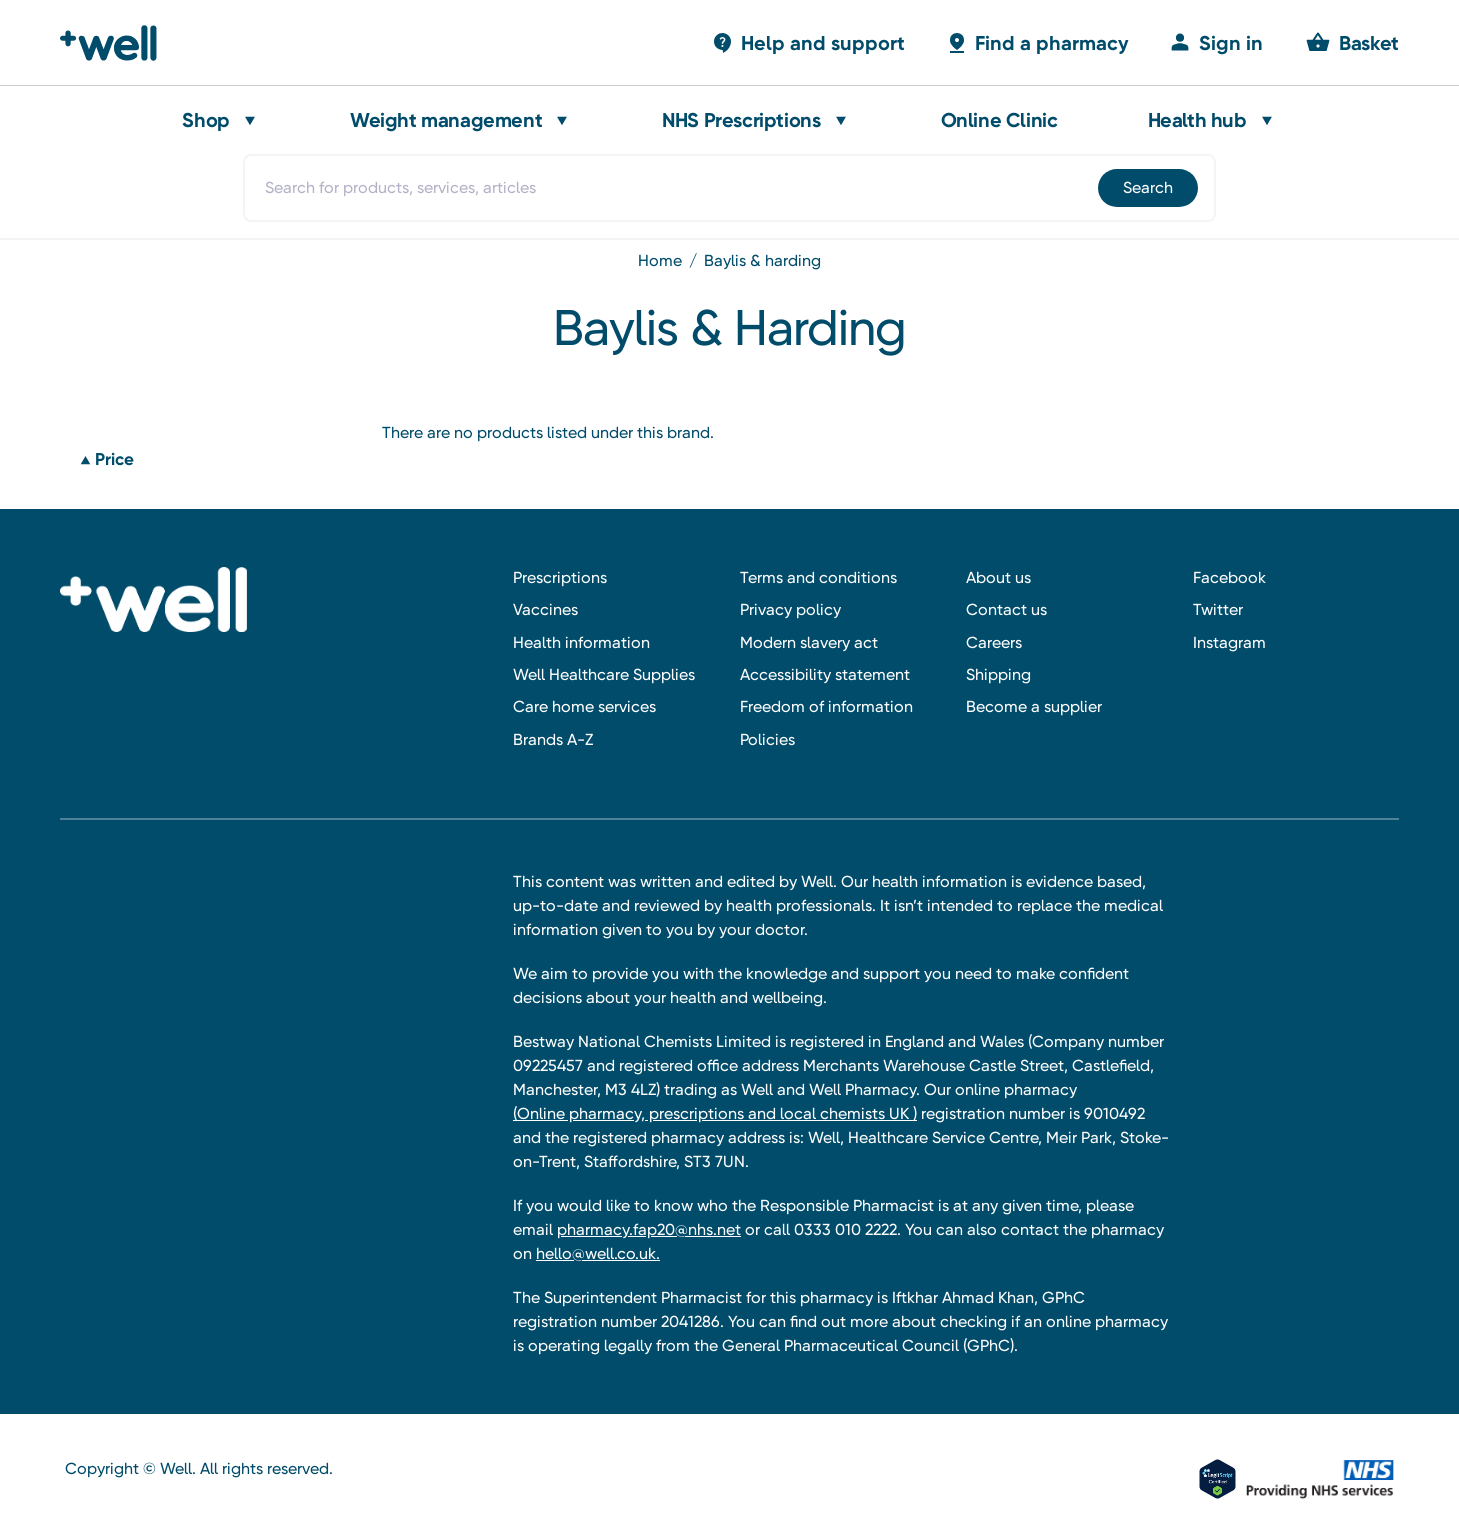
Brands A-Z (553, 739)
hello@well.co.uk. (598, 1253)
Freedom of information (826, 706)
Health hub (1197, 120)
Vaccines (545, 609)
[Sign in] (1216, 42)
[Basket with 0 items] (808, 42)
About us (998, 577)
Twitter (1218, 609)
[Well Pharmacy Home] (117, 43)
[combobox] (729, 188)
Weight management (446, 120)
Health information (581, 642)
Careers (994, 642)
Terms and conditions (818, 577)
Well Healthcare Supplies (604, 674)
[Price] (216, 460)
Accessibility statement (825, 674)
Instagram (1229, 642)
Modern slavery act (809, 642)
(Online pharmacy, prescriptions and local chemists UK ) (715, 1113)
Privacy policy (790, 609)
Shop (205, 120)
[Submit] (1146, 188)
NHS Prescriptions (741, 120)
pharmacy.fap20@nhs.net (649, 1229)
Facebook (1229, 577)
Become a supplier (1034, 706)
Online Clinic (999, 120)
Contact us (1006, 609)
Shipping (998, 674)
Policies (767, 739)
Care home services (584, 706)
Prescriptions (560, 577)
